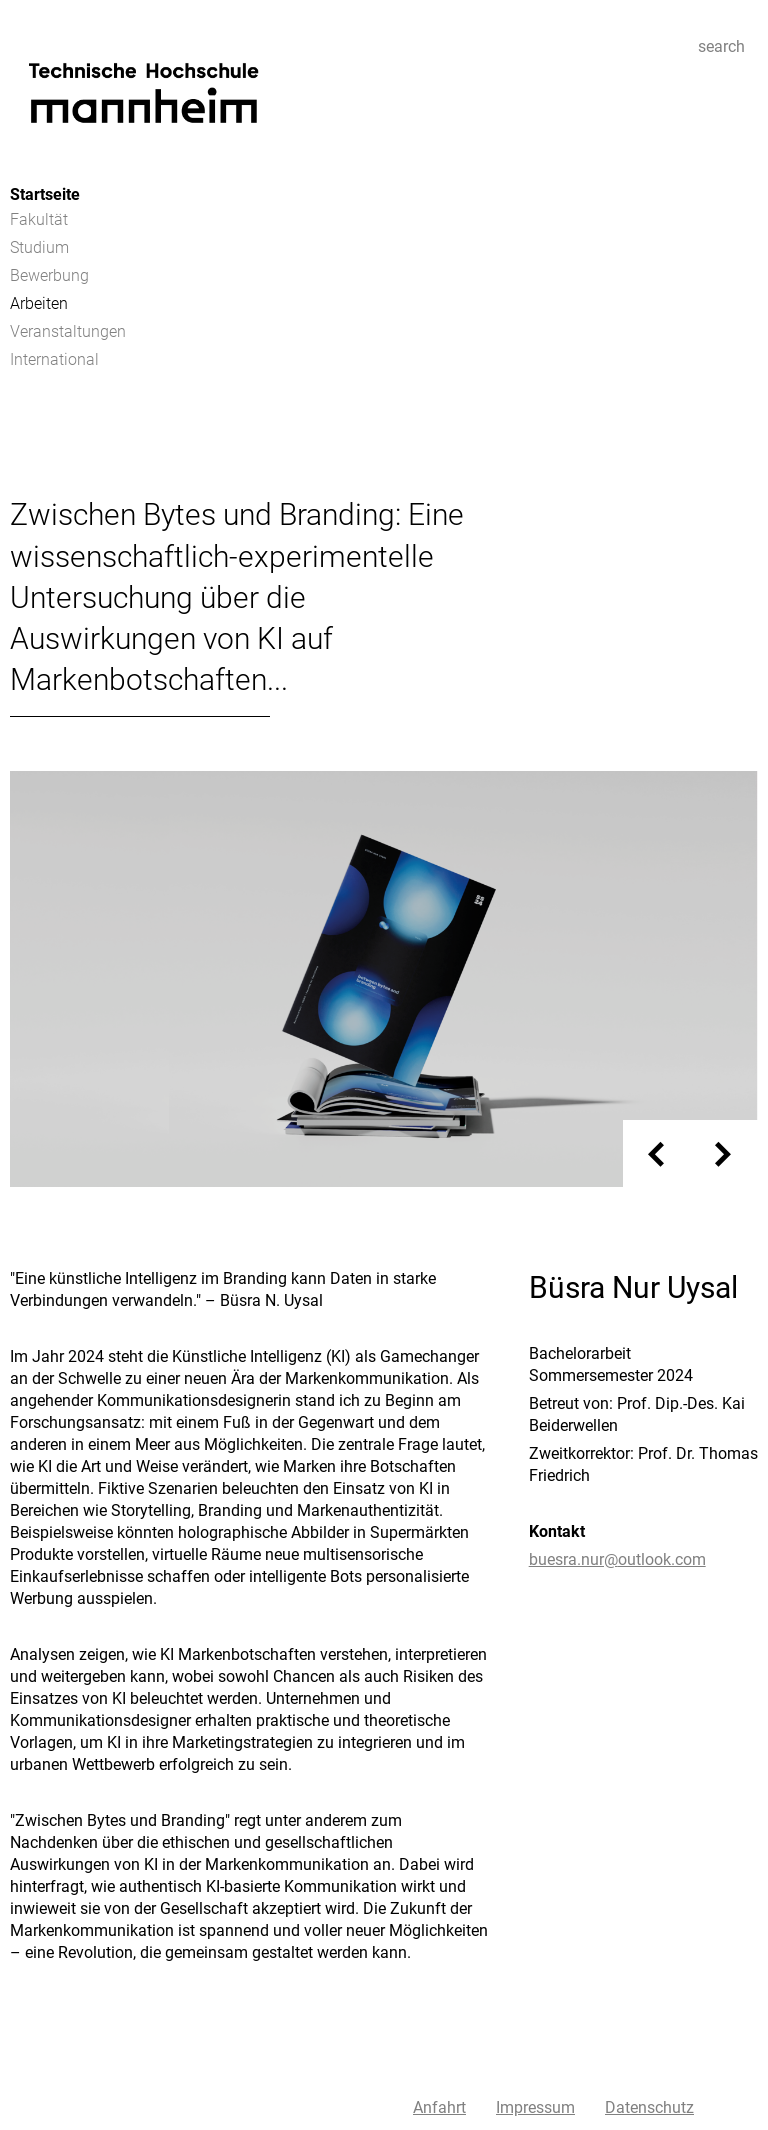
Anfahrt (439, 2107)
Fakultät (39, 219)
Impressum (535, 2107)
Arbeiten (39, 303)
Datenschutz (649, 2107)
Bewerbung (49, 275)
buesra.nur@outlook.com (617, 1559)
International (54, 359)
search (721, 46)
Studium (39, 247)
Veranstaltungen (68, 331)
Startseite (45, 194)
